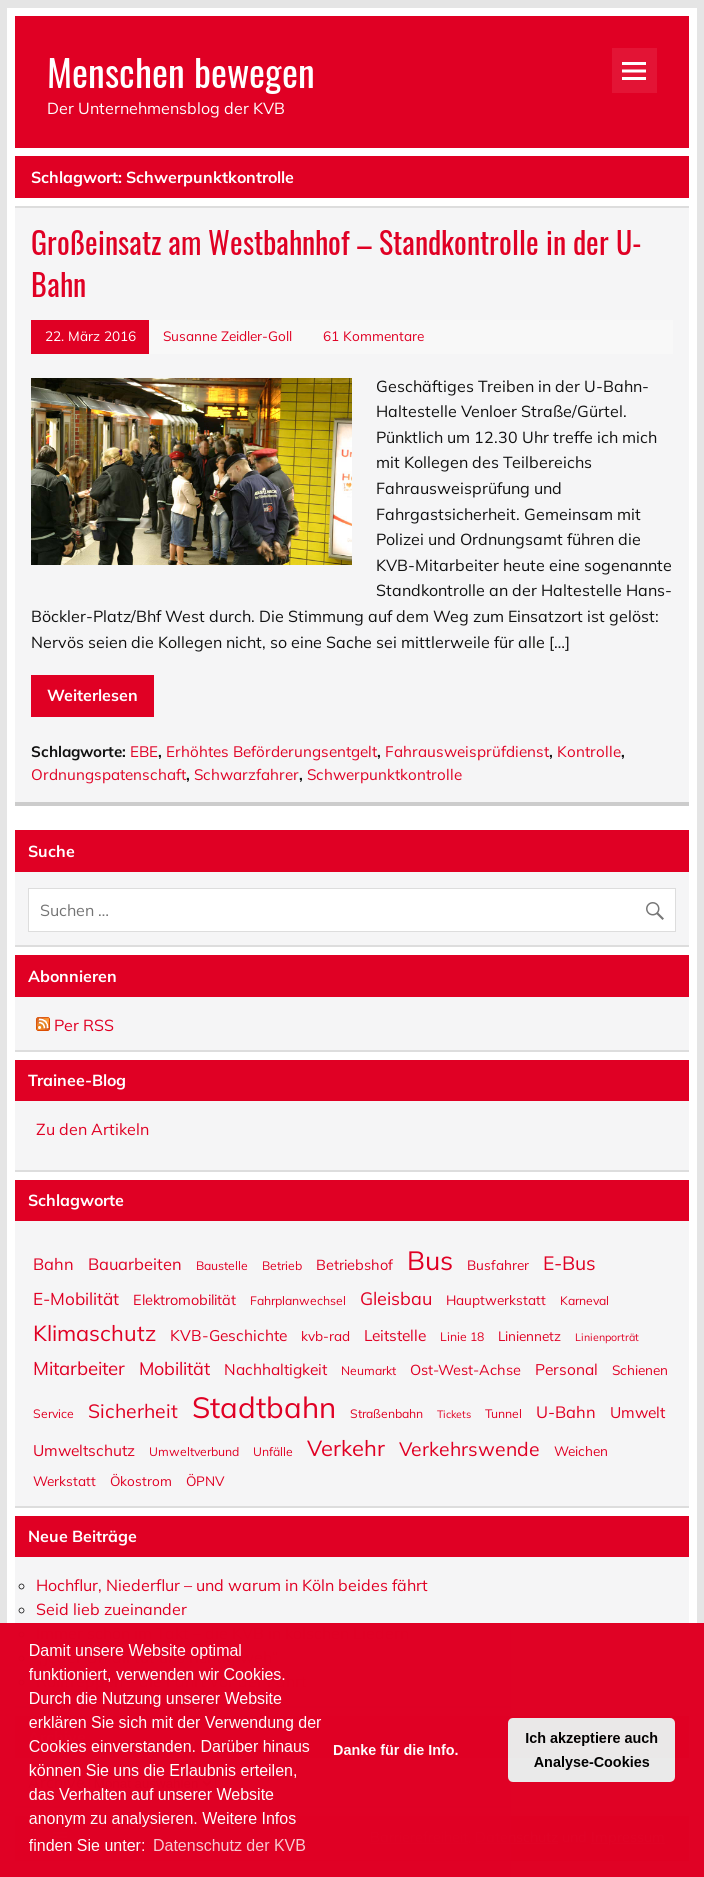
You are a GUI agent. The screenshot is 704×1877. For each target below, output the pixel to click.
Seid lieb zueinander (111, 1609)
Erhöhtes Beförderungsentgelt (271, 751)
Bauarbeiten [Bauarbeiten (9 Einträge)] (135, 1262)
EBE (144, 751)
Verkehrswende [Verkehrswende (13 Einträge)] (469, 1448)
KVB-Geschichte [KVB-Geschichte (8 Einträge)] (228, 1334)
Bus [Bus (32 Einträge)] (430, 1258)
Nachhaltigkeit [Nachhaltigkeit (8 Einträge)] (275, 1368)
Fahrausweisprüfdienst (467, 751)
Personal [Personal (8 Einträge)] (566, 1368)
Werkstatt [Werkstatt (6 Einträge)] (64, 1480)
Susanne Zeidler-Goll (227, 335)
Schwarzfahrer (246, 774)
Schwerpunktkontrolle (384, 774)
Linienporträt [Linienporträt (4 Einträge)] (607, 1336)
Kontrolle (589, 751)
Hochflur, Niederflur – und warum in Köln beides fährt (232, 1585)
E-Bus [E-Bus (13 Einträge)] (569, 1262)
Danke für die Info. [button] (396, 1750)
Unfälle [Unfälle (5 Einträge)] (273, 1451)
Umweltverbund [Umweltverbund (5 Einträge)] (194, 1451)
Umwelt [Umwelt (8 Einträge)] (637, 1411)
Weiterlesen (92, 695)
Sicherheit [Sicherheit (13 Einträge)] (133, 1410)
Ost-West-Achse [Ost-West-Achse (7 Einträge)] (465, 1369)
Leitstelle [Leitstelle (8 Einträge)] (395, 1334)
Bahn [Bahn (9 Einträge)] (53, 1262)
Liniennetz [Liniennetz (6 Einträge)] (529, 1335)
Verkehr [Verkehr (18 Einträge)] (346, 1446)
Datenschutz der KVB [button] (229, 1845)
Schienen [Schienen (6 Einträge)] (640, 1369)
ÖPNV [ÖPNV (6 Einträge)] (205, 1480)
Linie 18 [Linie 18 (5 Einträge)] (462, 1336)
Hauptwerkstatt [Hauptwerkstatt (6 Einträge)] (496, 1299)
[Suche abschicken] (659, 905)
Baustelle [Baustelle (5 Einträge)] (222, 1265)
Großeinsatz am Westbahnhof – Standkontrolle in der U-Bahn (336, 263)
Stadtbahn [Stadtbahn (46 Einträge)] (264, 1405)
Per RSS (75, 1025)
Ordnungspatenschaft (108, 774)
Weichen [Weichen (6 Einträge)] (581, 1450)
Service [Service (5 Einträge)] (53, 1413)
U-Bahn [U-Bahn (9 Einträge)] (566, 1410)
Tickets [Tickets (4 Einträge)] (454, 1413)
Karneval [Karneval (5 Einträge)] (584, 1300)
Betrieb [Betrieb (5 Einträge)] (282, 1265)
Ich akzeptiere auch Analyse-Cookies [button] (591, 1750)
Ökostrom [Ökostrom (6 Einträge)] (141, 1480)
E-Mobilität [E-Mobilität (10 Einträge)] (76, 1297)
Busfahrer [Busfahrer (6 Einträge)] (498, 1264)
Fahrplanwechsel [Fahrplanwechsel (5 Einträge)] (298, 1300)
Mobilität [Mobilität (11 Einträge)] (174, 1367)
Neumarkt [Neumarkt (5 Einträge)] (368, 1370)
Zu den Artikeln (92, 1129)
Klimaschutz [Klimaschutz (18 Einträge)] (94, 1331)
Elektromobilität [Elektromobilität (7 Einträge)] (184, 1299)
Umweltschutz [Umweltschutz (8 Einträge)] (84, 1449)
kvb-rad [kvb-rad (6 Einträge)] (325, 1335)
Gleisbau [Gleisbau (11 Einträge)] (396, 1297)
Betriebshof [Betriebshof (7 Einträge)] (354, 1264)
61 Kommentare (373, 335)
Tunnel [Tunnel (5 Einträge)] (503, 1413)
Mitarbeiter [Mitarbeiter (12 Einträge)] (79, 1367)
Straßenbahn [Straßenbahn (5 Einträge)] (386, 1413)
